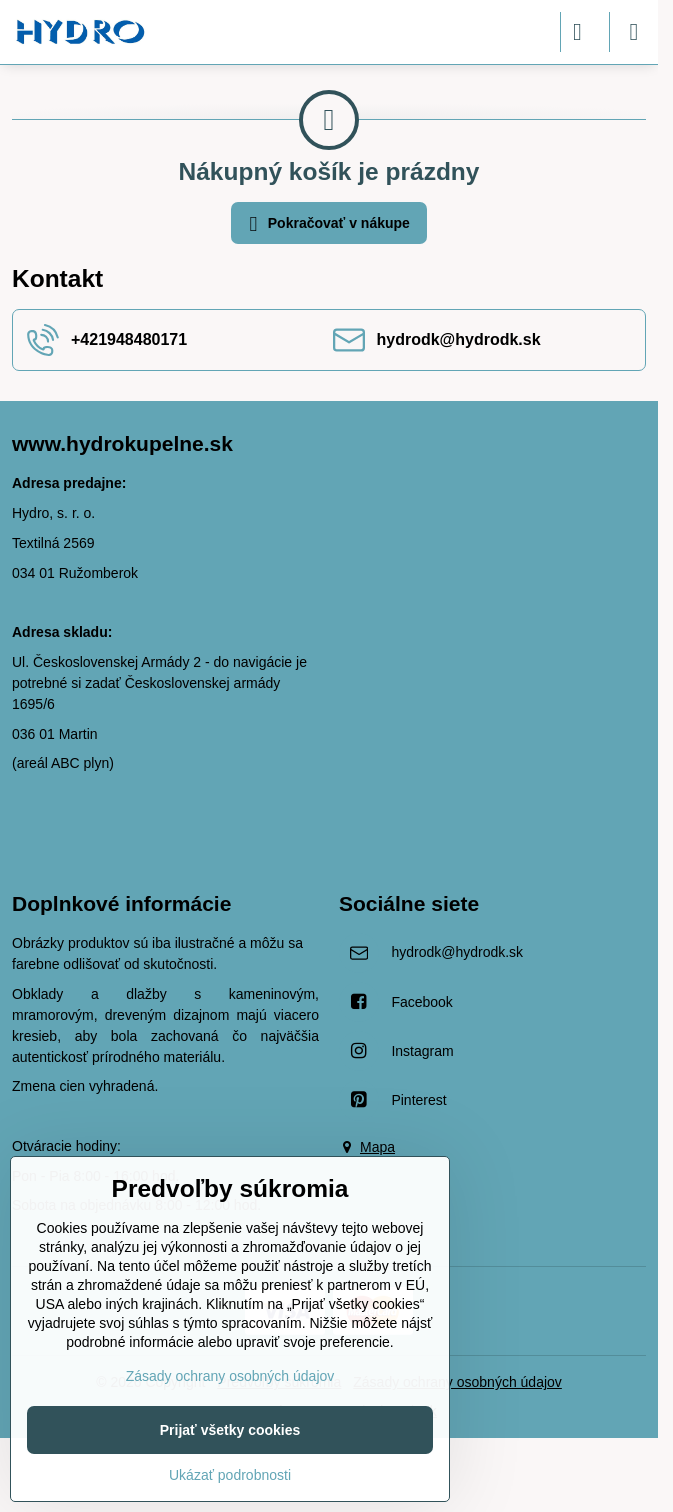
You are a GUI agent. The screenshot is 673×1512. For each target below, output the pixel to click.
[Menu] (634, 32)
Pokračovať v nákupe (326, 224)
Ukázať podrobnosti (230, 1475)
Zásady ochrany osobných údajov (457, 1382)
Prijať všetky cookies (230, 1430)
